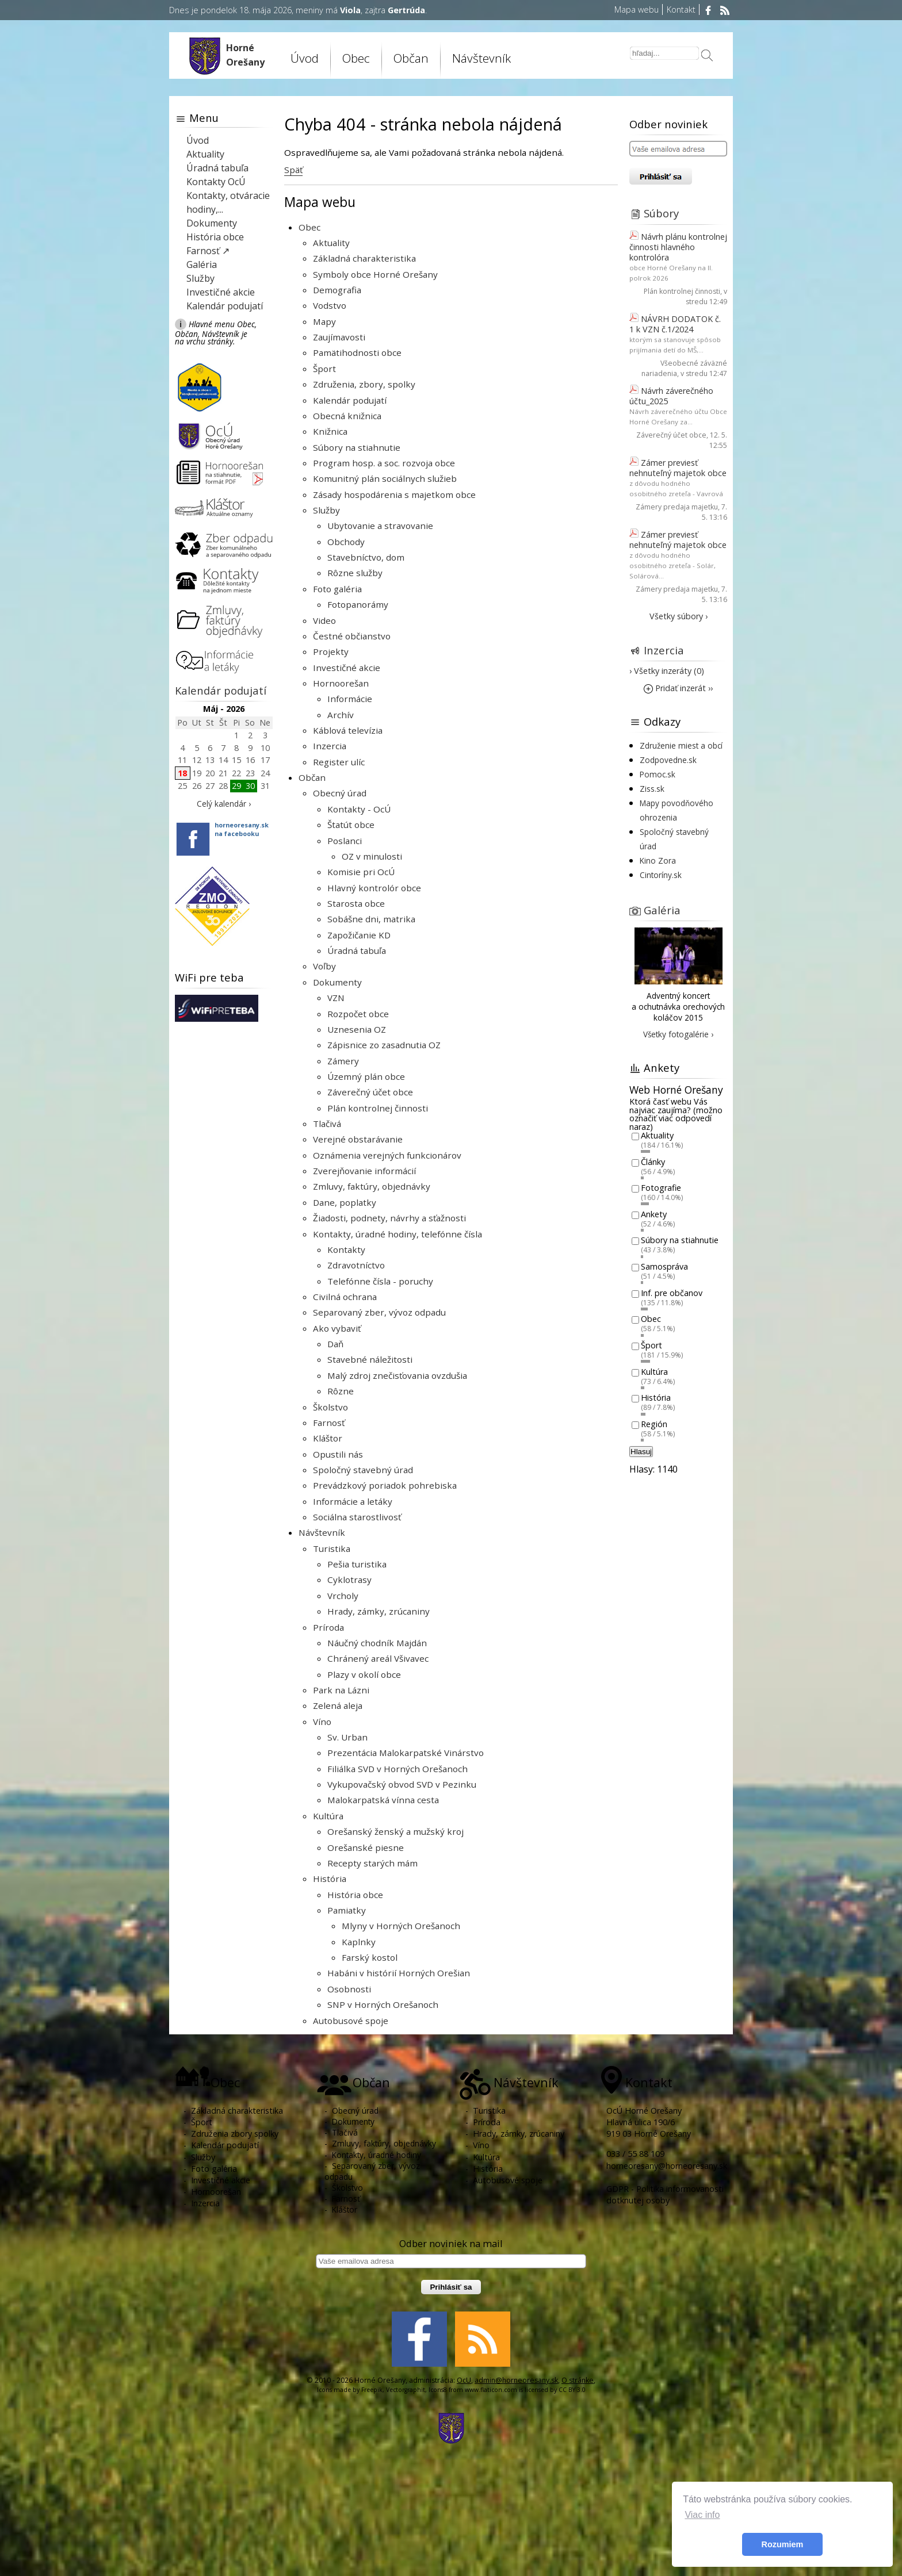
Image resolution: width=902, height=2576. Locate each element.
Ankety (654, 1214)
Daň (335, 1344)
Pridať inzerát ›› (678, 688)
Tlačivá (327, 1123)
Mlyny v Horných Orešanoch (401, 1925)
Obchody (346, 541)
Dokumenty (337, 982)
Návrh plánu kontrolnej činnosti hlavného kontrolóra (678, 247)
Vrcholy (342, 1595)
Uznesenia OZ (356, 1029)
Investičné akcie (346, 667)
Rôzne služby (355, 572)
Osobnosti (349, 1989)
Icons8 (438, 2390)
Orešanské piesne (365, 1847)
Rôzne (340, 1391)
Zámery (343, 1061)
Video (324, 620)
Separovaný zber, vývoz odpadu (379, 1312)
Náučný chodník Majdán (377, 1643)
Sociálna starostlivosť (357, 1517)
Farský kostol (370, 1957)
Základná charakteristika (364, 258)
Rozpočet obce (358, 1013)
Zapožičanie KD (359, 935)
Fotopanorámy (357, 604)
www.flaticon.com (491, 2390)
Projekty (331, 651)
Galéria (201, 264)
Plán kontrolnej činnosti (377, 1108)
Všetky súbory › (678, 616)
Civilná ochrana (345, 1296)
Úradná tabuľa (356, 950)
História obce (355, 1894)
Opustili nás (338, 1454)
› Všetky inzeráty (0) (666, 670)
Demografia (337, 290)
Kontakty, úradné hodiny (376, 2154)
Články (653, 1161)
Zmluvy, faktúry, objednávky (371, 1186)
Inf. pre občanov (671, 1292)
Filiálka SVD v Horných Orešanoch (397, 1768)
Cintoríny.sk (661, 874)
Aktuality (331, 242)
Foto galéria (337, 589)
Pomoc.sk (657, 774)
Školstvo (330, 1407)
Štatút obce (350, 824)
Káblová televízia (348, 730)
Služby (326, 510)
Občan (411, 58)
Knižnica (330, 431)
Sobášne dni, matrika (371, 919)
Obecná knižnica (347, 415)
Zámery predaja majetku (677, 507)
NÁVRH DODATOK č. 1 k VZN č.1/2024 (675, 324)
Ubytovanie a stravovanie (380, 525)
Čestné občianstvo (352, 636)
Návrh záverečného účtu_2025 (671, 396)
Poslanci (344, 840)
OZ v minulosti (372, 856)
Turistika (331, 1548)
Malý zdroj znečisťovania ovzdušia (397, 1375)
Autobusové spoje (350, 2020)
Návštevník (481, 58)
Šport (324, 368)
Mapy (324, 321)
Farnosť (329, 1422)
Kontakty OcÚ (216, 181)
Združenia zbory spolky (234, 2133)
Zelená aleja (337, 1705)
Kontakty (346, 1249)
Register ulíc (339, 762)
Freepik (372, 2390)
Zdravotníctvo (356, 1265)
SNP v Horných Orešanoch (382, 2004)
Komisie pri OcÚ (361, 871)
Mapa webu (636, 9)
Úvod (305, 58)
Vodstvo (329, 305)
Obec (356, 58)
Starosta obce (356, 903)
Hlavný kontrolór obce (374, 888)
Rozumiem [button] (783, 2544)
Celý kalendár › (224, 803)
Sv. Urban (347, 1737)
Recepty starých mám (372, 1863)
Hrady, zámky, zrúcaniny (378, 1611)
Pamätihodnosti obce (357, 352)
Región (654, 1424)
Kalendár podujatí (350, 400)
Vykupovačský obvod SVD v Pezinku (401, 1784)
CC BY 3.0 (572, 2390)
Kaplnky (359, 1942)
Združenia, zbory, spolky (364, 384)
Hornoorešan (341, 683)
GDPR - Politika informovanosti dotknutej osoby (665, 2194)
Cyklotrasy (349, 1579)
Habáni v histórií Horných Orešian (398, 1973)
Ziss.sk (652, 788)
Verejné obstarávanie (358, 1139)
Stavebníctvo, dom (365, 557)
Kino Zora (658, 860)
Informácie (349, 698)
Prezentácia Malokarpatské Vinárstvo (405, 1752)
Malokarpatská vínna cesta (383, 1799)
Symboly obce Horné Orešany (375, 274)
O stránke (577, 2380)
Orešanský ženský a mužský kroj (395, 1831)
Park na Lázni (341, 1690)
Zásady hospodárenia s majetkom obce (394, 494)
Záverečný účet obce (370, 1092)
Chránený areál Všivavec (378, 1658)
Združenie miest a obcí (681, 745)
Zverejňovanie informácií (364, 1170)
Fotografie (661, 1188)
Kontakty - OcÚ (359, 809)
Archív (340, 714)
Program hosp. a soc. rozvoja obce (384, 463)
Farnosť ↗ (208, 250)
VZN (336, 997)
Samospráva (664, 1266)
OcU (464, 2380)
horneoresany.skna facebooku (242, 829)
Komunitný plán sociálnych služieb (385, 478)
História (329, 1878)
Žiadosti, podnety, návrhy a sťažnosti (389, 1218)
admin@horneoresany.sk (516, 2380)
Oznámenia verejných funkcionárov (387, 1155)
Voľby (324, 966)
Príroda (328, 1627)
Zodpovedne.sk (668, 759)
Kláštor (327, 1438)
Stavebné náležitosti (369, 1359)
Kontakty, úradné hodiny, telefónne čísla (397, 1234)
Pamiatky (346, 1910)
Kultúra (328, 1816)
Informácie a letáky (352, 1501)
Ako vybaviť (337, 1328)
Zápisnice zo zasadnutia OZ (384, 1045)
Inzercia (329, 746)
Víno (322, 1721)
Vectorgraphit (405, 2390)
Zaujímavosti (339, 337)
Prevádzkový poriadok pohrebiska (385, 1485)
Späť (293, 169)
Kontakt (681, 9)
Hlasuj (641, 1451)
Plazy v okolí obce (364, 1674)
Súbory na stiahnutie (356, 447)
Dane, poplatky (344, 1202)
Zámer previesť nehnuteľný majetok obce (678, 467)
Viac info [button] (702, 2515)
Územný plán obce (366, 1076)
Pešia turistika (357, 1564)
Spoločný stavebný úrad (363, 1469)
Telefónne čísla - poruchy (380, 1281)
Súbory (661, 213)
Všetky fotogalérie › (678, 1034)
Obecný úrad (339, 793)
